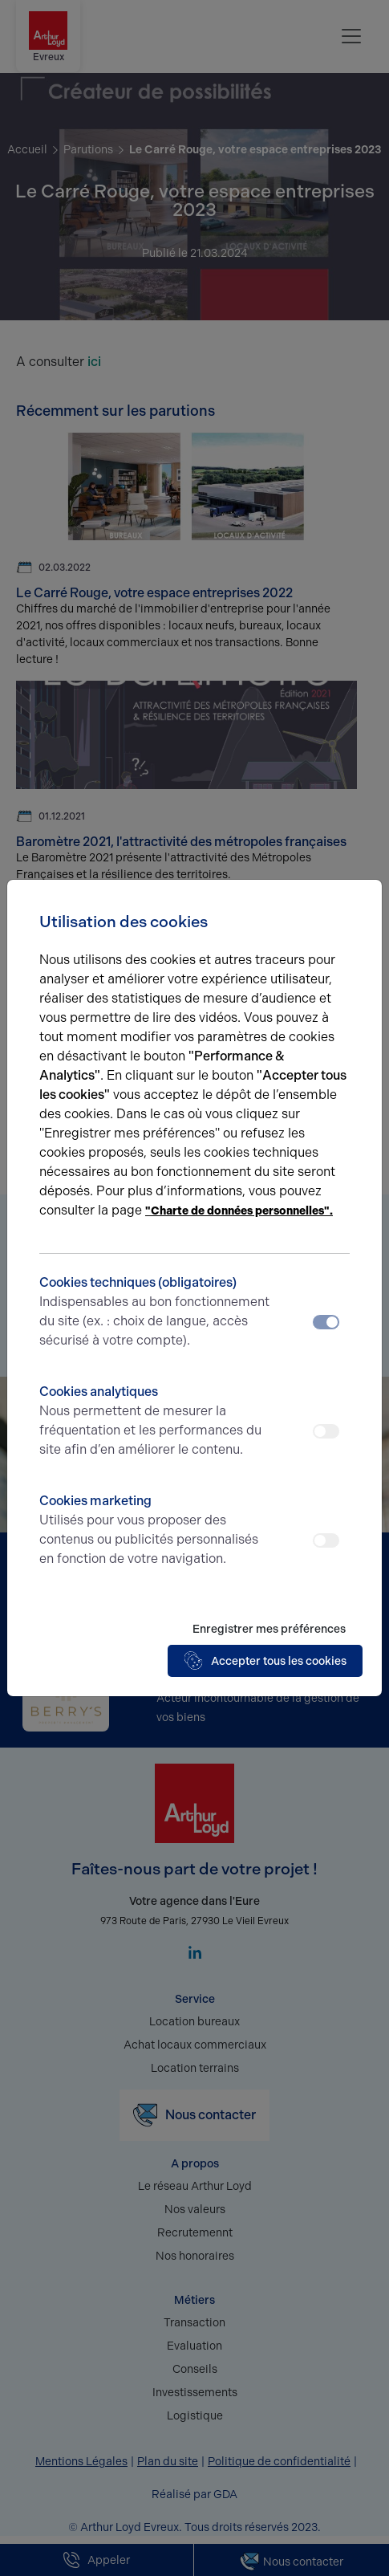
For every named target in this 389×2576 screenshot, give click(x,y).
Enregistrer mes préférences (269, 1629)
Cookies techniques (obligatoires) (155, 1312)
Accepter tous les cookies (265, 1661)
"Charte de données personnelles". (239, 1211)
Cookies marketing (155, 1531)
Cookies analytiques (155, 1421)
